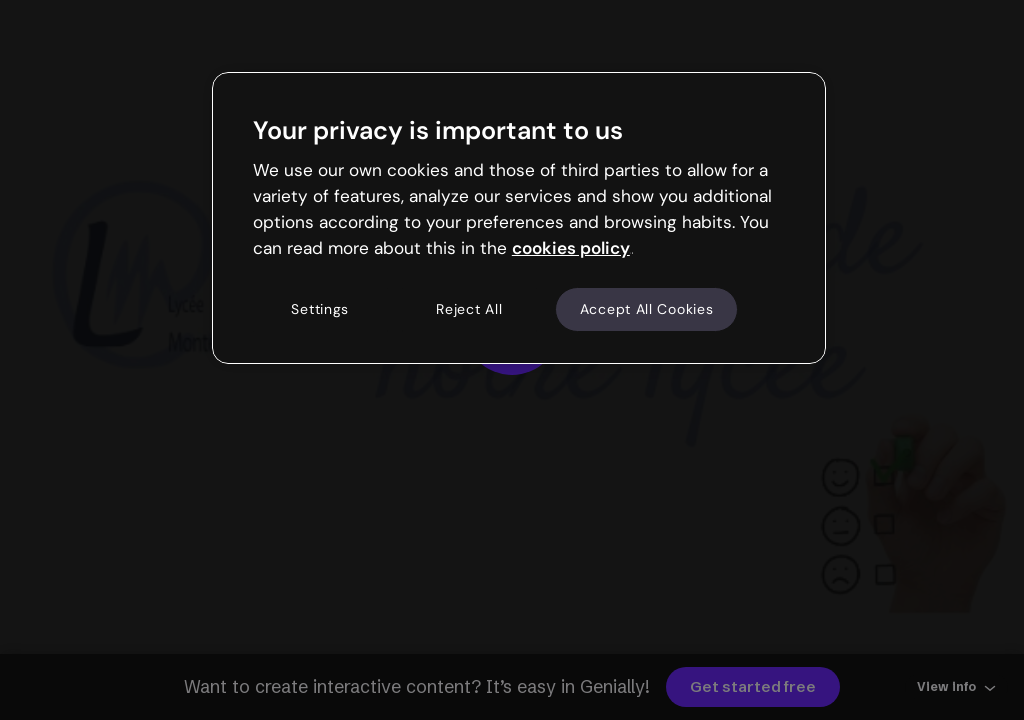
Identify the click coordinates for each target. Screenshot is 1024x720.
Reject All (469, 309)
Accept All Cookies (647, 309)
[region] (519, 218)
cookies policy (571, 248)
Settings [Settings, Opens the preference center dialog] (320, 309)
